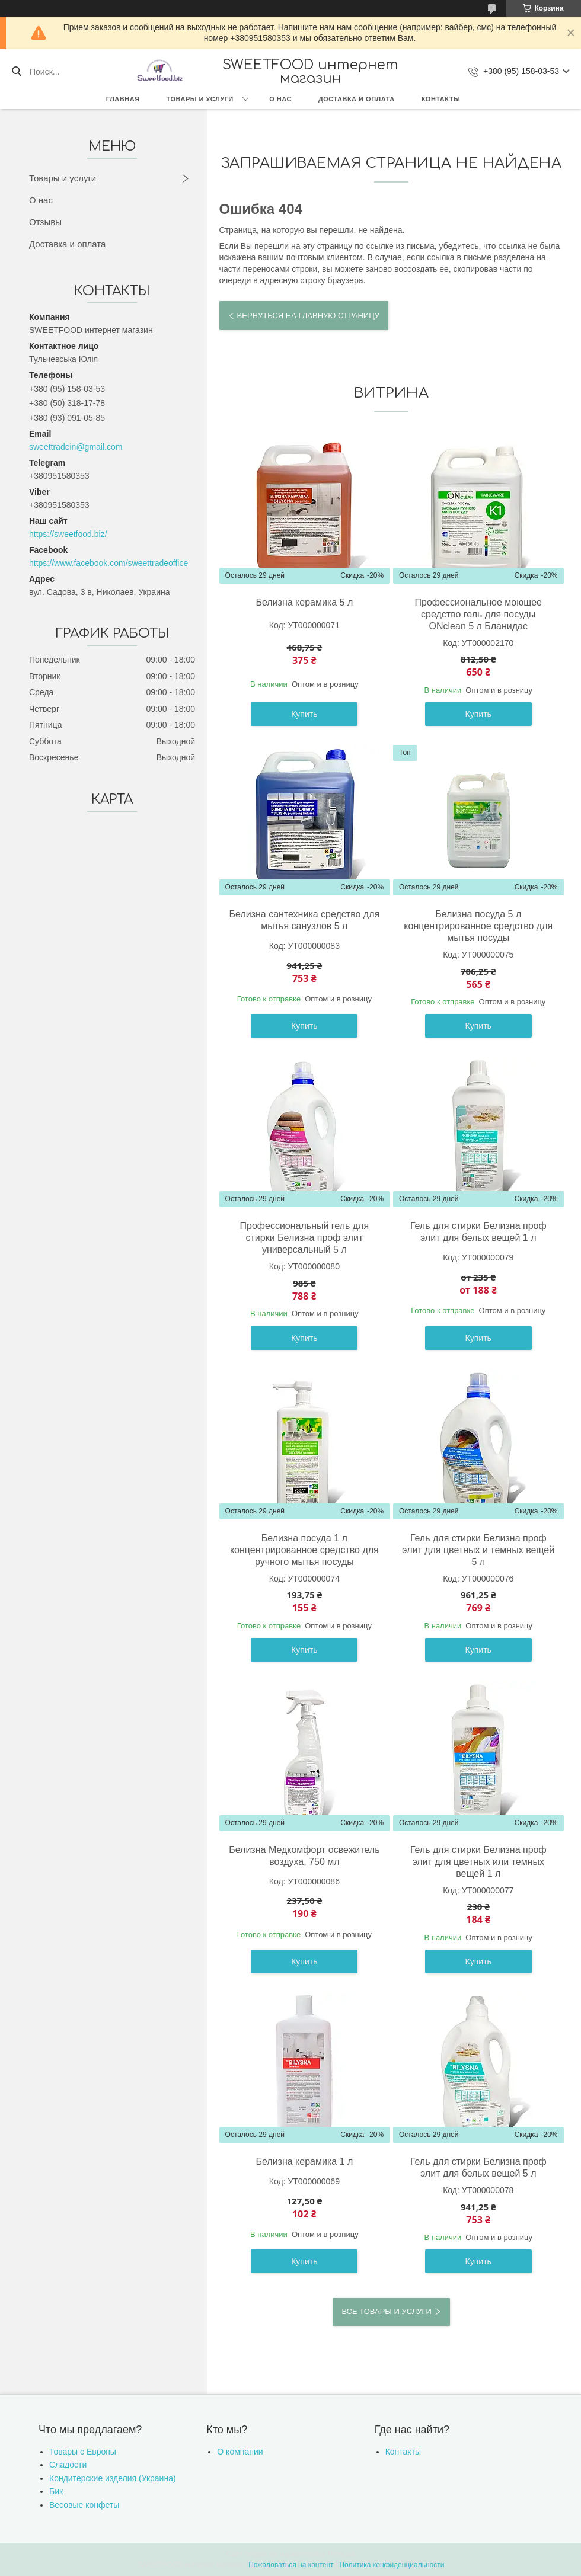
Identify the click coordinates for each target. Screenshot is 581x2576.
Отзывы (45, 222)
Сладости (68, 2464)
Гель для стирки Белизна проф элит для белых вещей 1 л (478, 1232)
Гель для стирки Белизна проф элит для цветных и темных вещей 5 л (478, 1550)
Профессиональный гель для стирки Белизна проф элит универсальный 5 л (304, 1238)
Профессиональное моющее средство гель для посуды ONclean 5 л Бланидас (478, 614)
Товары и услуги (200, 99)
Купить (304, 714)
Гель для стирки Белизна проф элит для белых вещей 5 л (478, 2167)
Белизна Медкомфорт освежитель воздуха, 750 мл (304, 1856)
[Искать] (16, 71)
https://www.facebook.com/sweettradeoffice (108, 563)
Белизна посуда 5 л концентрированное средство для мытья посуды (478, 926)
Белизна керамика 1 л (304, 2161)
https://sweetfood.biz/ (68, 534)
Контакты (441, 99)
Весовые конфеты (84, 2505)
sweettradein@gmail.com (75, 447)
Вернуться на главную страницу (308, 315)
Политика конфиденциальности (391, 2565)
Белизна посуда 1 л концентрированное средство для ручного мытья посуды (304, 1550)
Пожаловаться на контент (290, 2565)
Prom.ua (341, 2554)
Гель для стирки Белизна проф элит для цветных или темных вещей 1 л (478, 1862)
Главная (123, 99)
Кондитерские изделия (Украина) (112, 2478)
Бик (56, 2491)
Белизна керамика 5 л (304, 602)
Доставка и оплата (356, 99)
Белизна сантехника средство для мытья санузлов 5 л (304, 920)
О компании (240, 2451)
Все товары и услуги (386, 2311)
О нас (280, 99)
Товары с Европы (82, 2451)
